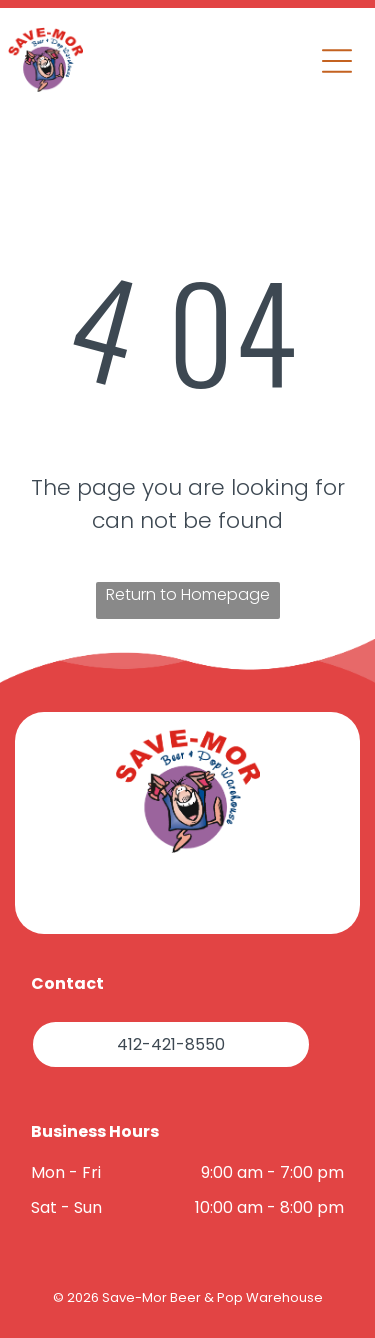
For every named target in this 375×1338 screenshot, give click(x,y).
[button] (337, 61)
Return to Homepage (188, 594)
